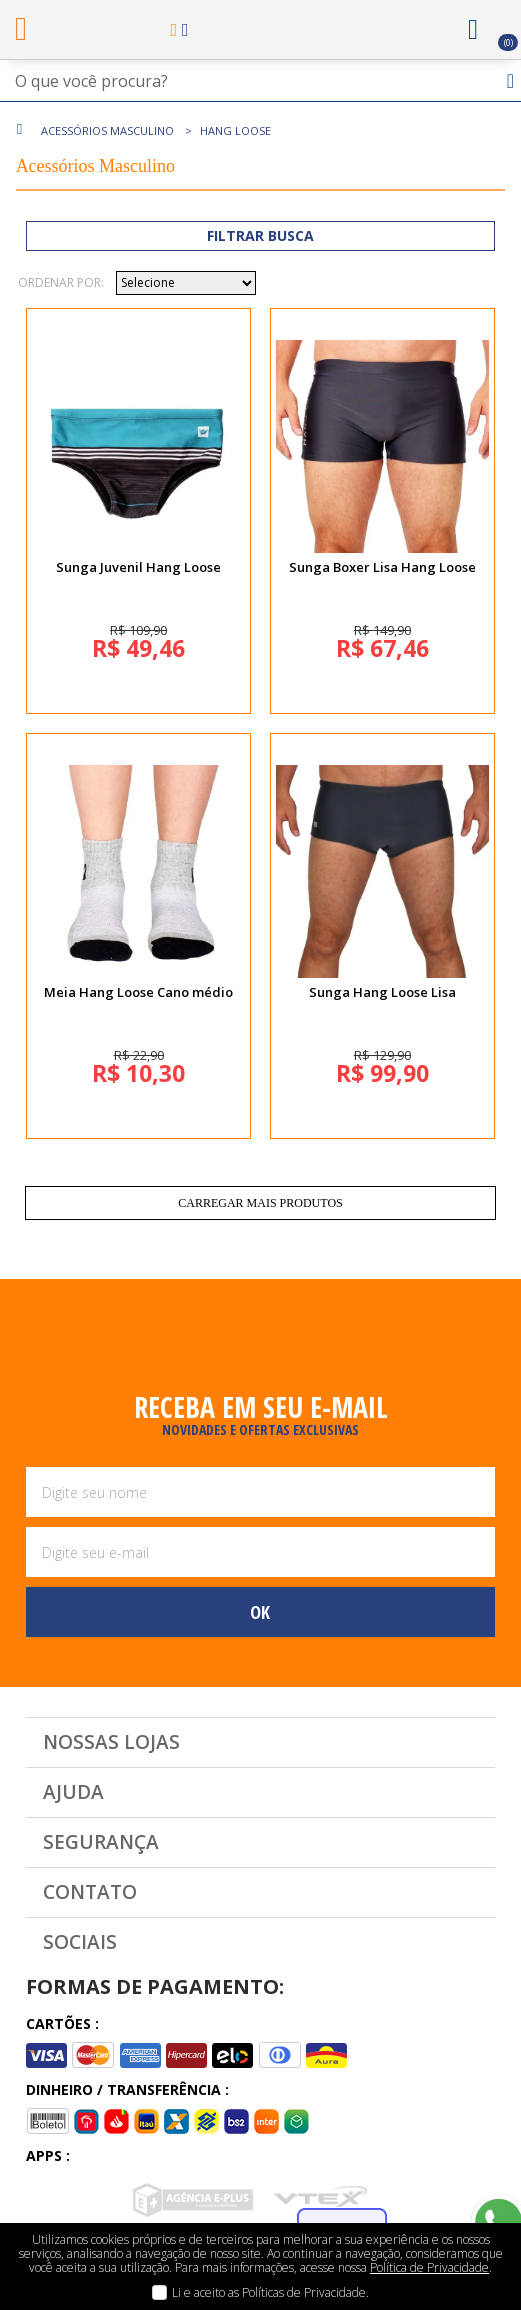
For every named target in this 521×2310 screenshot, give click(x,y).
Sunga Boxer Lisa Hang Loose (382, 567)
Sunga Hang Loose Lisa (382, 992)
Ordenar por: (61, 283)
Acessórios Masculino (107, 130)
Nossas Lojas (111, 1742)
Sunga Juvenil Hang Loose (138, 567)
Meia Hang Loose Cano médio (138, 992)
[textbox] (260, 81)
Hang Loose (235, 130)
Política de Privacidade (429, 2267)
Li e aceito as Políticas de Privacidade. (270, 2292)
